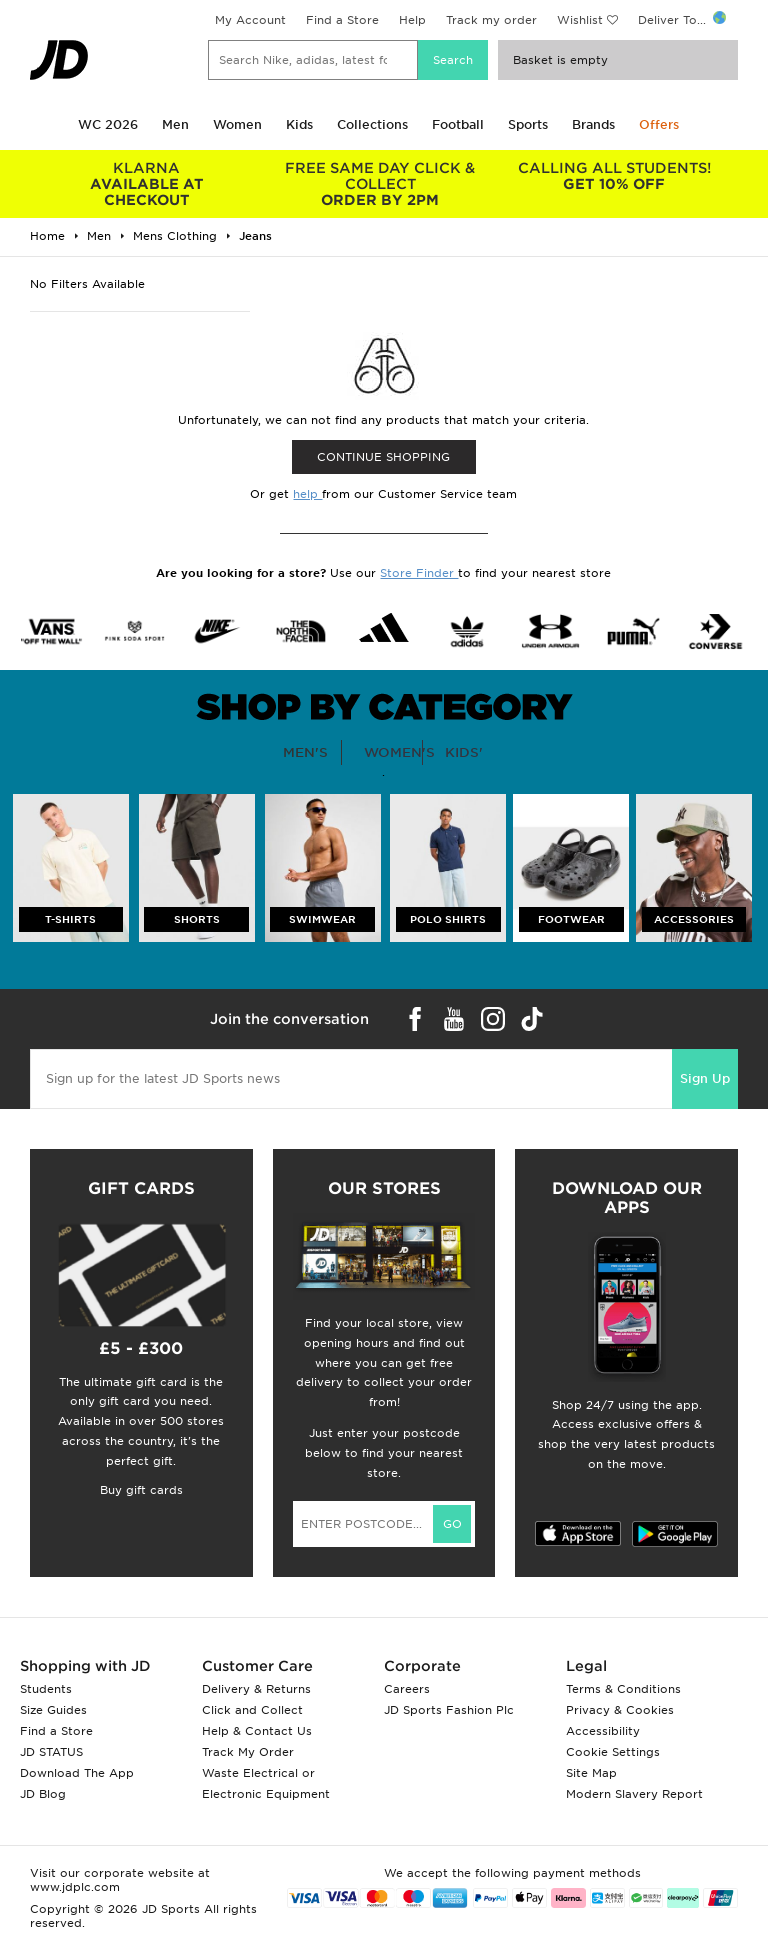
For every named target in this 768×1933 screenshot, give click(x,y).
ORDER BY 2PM (381, 184)
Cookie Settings (613, 1752)
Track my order (491, 20)
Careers (407, 1689)
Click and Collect (252, 1710)
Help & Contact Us (257, 1731)
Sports (528, 124)
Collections (372, 124)
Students (46, 1689)
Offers (659, 124)
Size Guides (53, 1710)
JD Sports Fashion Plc (449, 1710)
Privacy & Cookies (620, 1710)
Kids (299, 124)
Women (237, 124)
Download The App (77, 1773)
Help (412, 20)
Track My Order (248, 1752)
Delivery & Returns (256, 1689)
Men (175, 124)
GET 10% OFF (614, 176)
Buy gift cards (141, 1490)
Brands (593, 124)
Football (458, 124)
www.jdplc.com (75, 1887)
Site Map (591, 1773)
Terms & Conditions (623, 1689)
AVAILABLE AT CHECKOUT (147, 184)
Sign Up (705, 1078)
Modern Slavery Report (634, 1794)
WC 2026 (108, 124)
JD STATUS (51, 1752)
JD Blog (43, 1794)
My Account (250, 20)
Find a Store (342, 20)
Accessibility (603, 1731)
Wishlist (580, 20)
